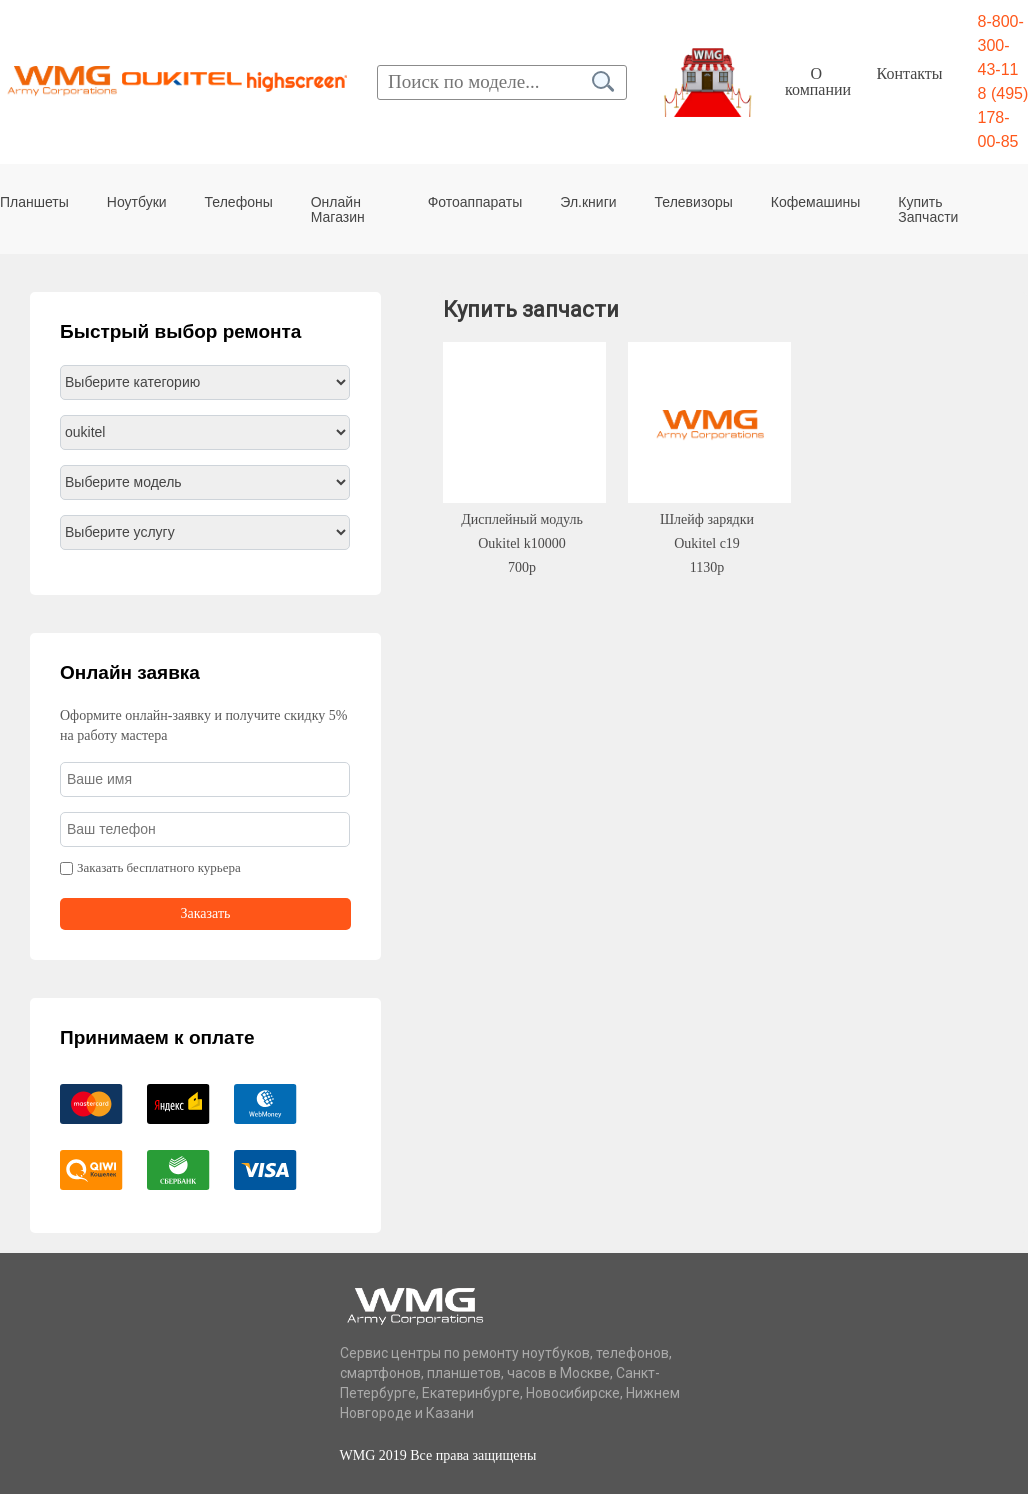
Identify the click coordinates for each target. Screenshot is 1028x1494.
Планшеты (34, 202)
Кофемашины (816, 202)
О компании (818, 81)
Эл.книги (588, 202)
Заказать (206, 913)
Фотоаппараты (475, 202)
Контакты (910, 73)
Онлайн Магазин (338, 209)
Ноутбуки (137, 202)
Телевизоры (694, 202)
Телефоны (239, 202)
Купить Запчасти (928, 209)
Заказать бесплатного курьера (159, 867)
